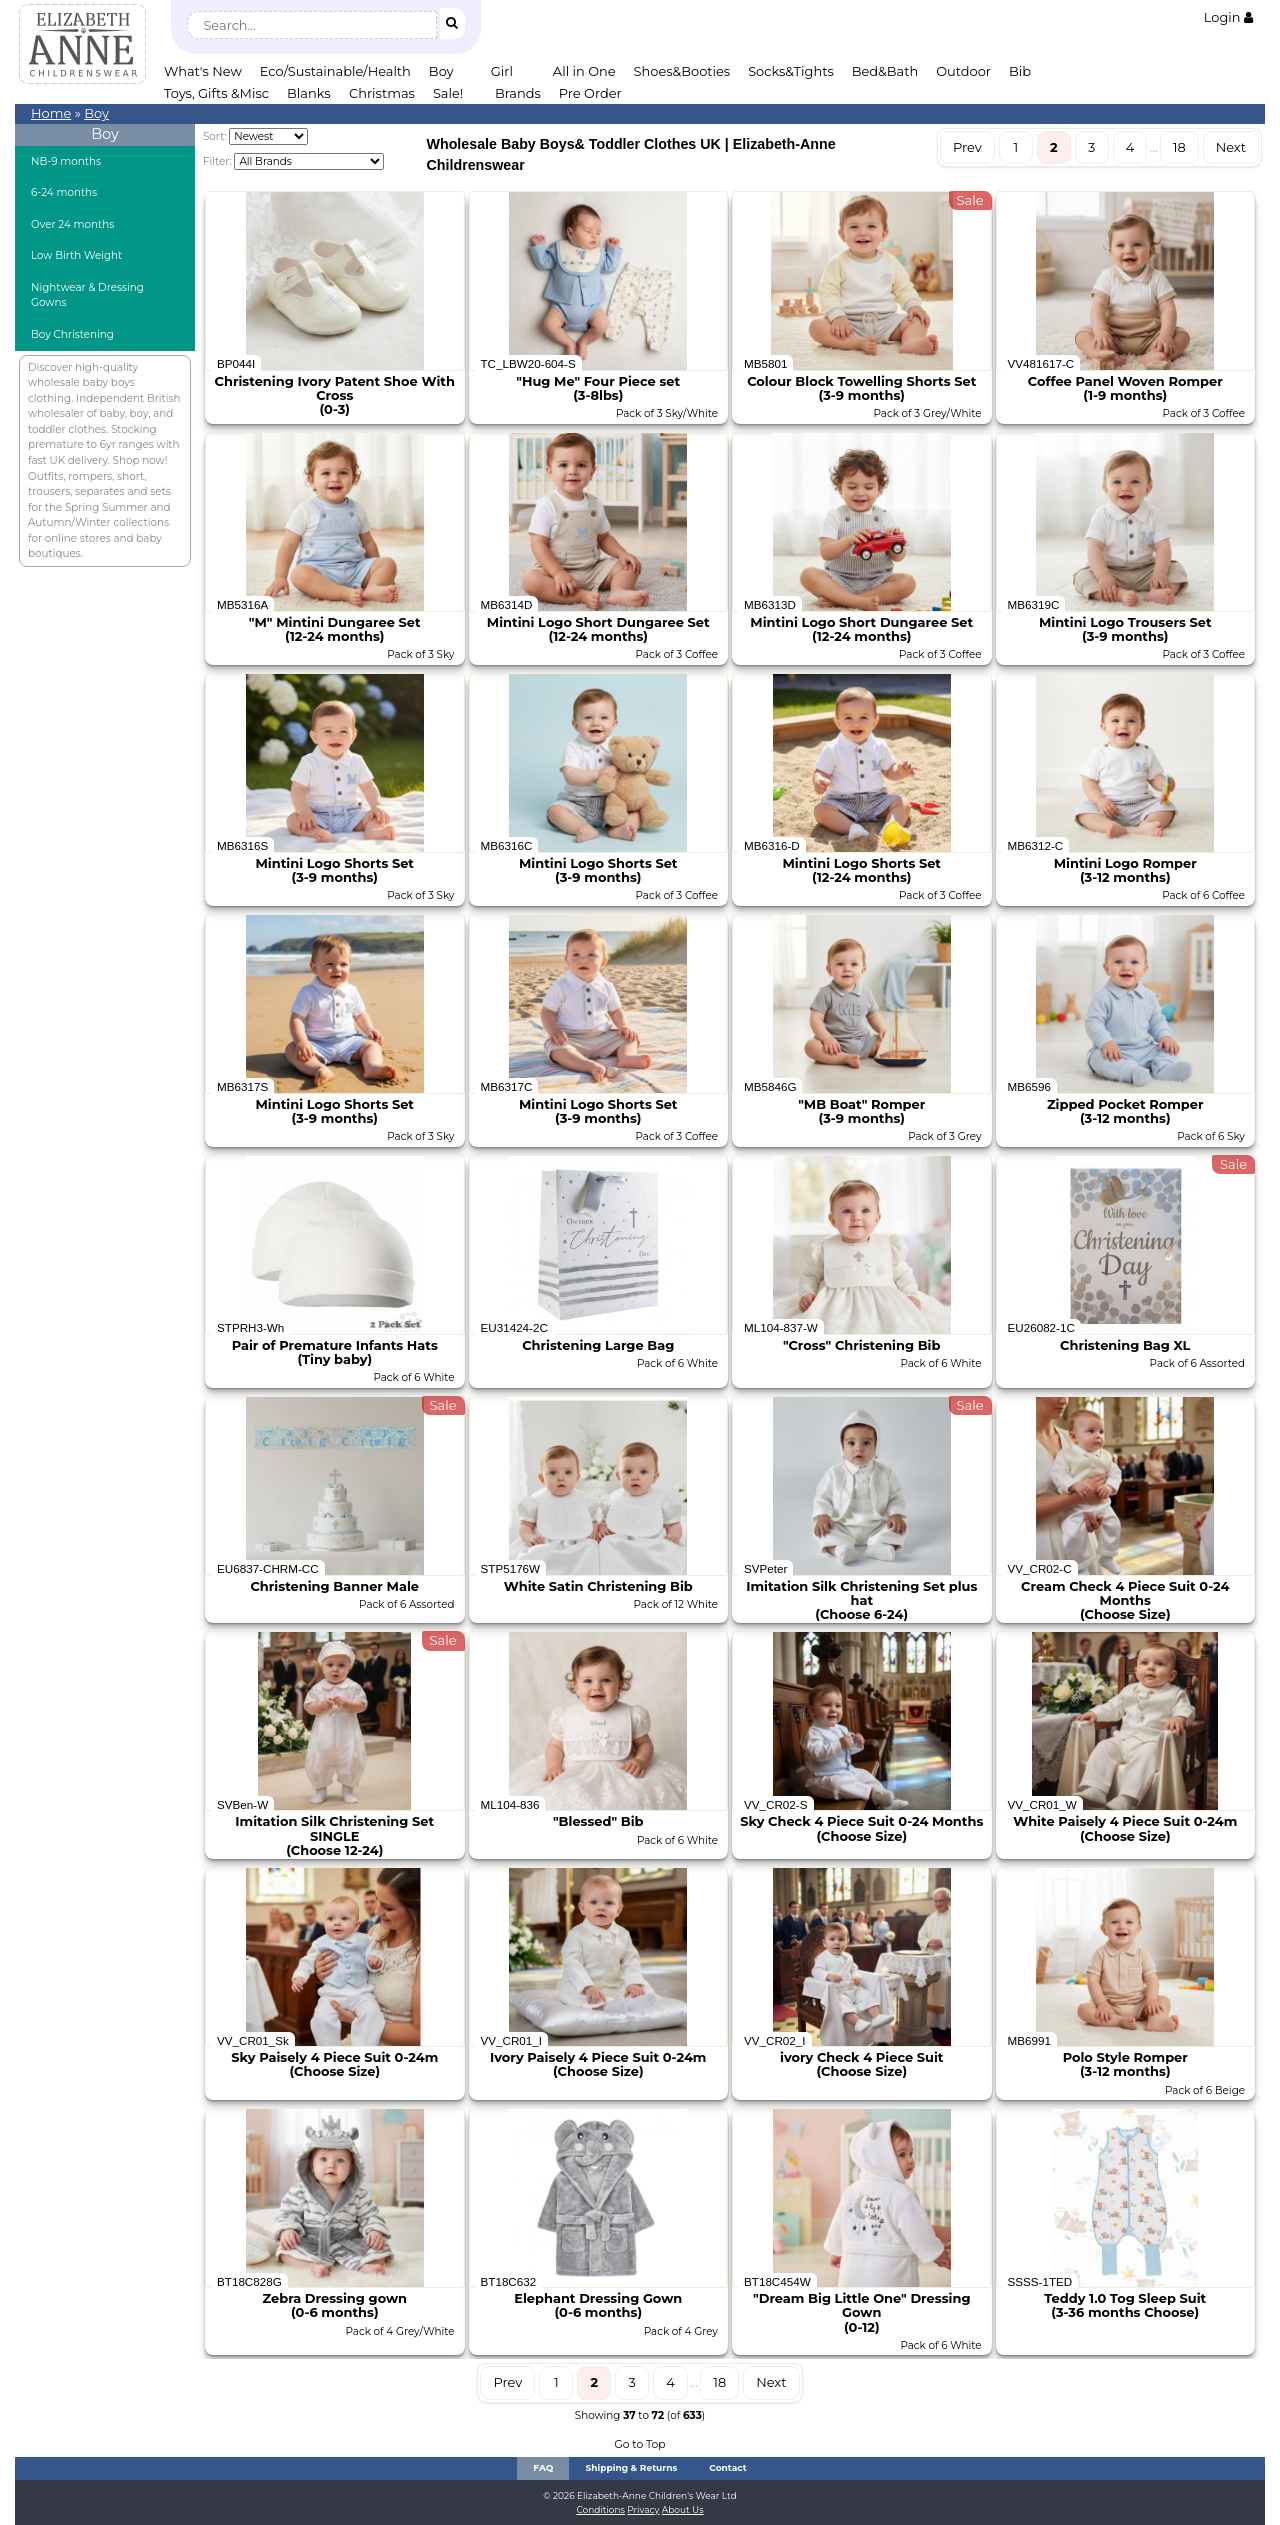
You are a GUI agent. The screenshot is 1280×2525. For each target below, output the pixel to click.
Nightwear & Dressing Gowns (87, 295)
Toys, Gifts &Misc (216, 93)
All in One (584, 71)
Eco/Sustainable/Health (335, 71)
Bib (1020, 71)
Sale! (448, 93)
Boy (441, 71)
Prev (967, 147)
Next (1231, 147)
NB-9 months (66, 161)
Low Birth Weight (76, 255)
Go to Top (639, 2444)
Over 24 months (72, 224)
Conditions (600, 2509)
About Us (683, 2509)
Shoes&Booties (682, 71)
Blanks (309, 93)
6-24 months (64, 192)
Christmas (382, 93)
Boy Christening (72, 334)
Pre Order (590, 93)
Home (51, 113)
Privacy (643, 2509)
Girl (502, 71)
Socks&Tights (791, 71)
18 (1179, 147)
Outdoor (963, 71)
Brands (518, 93)
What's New (203, 71)
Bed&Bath (885, 71)
